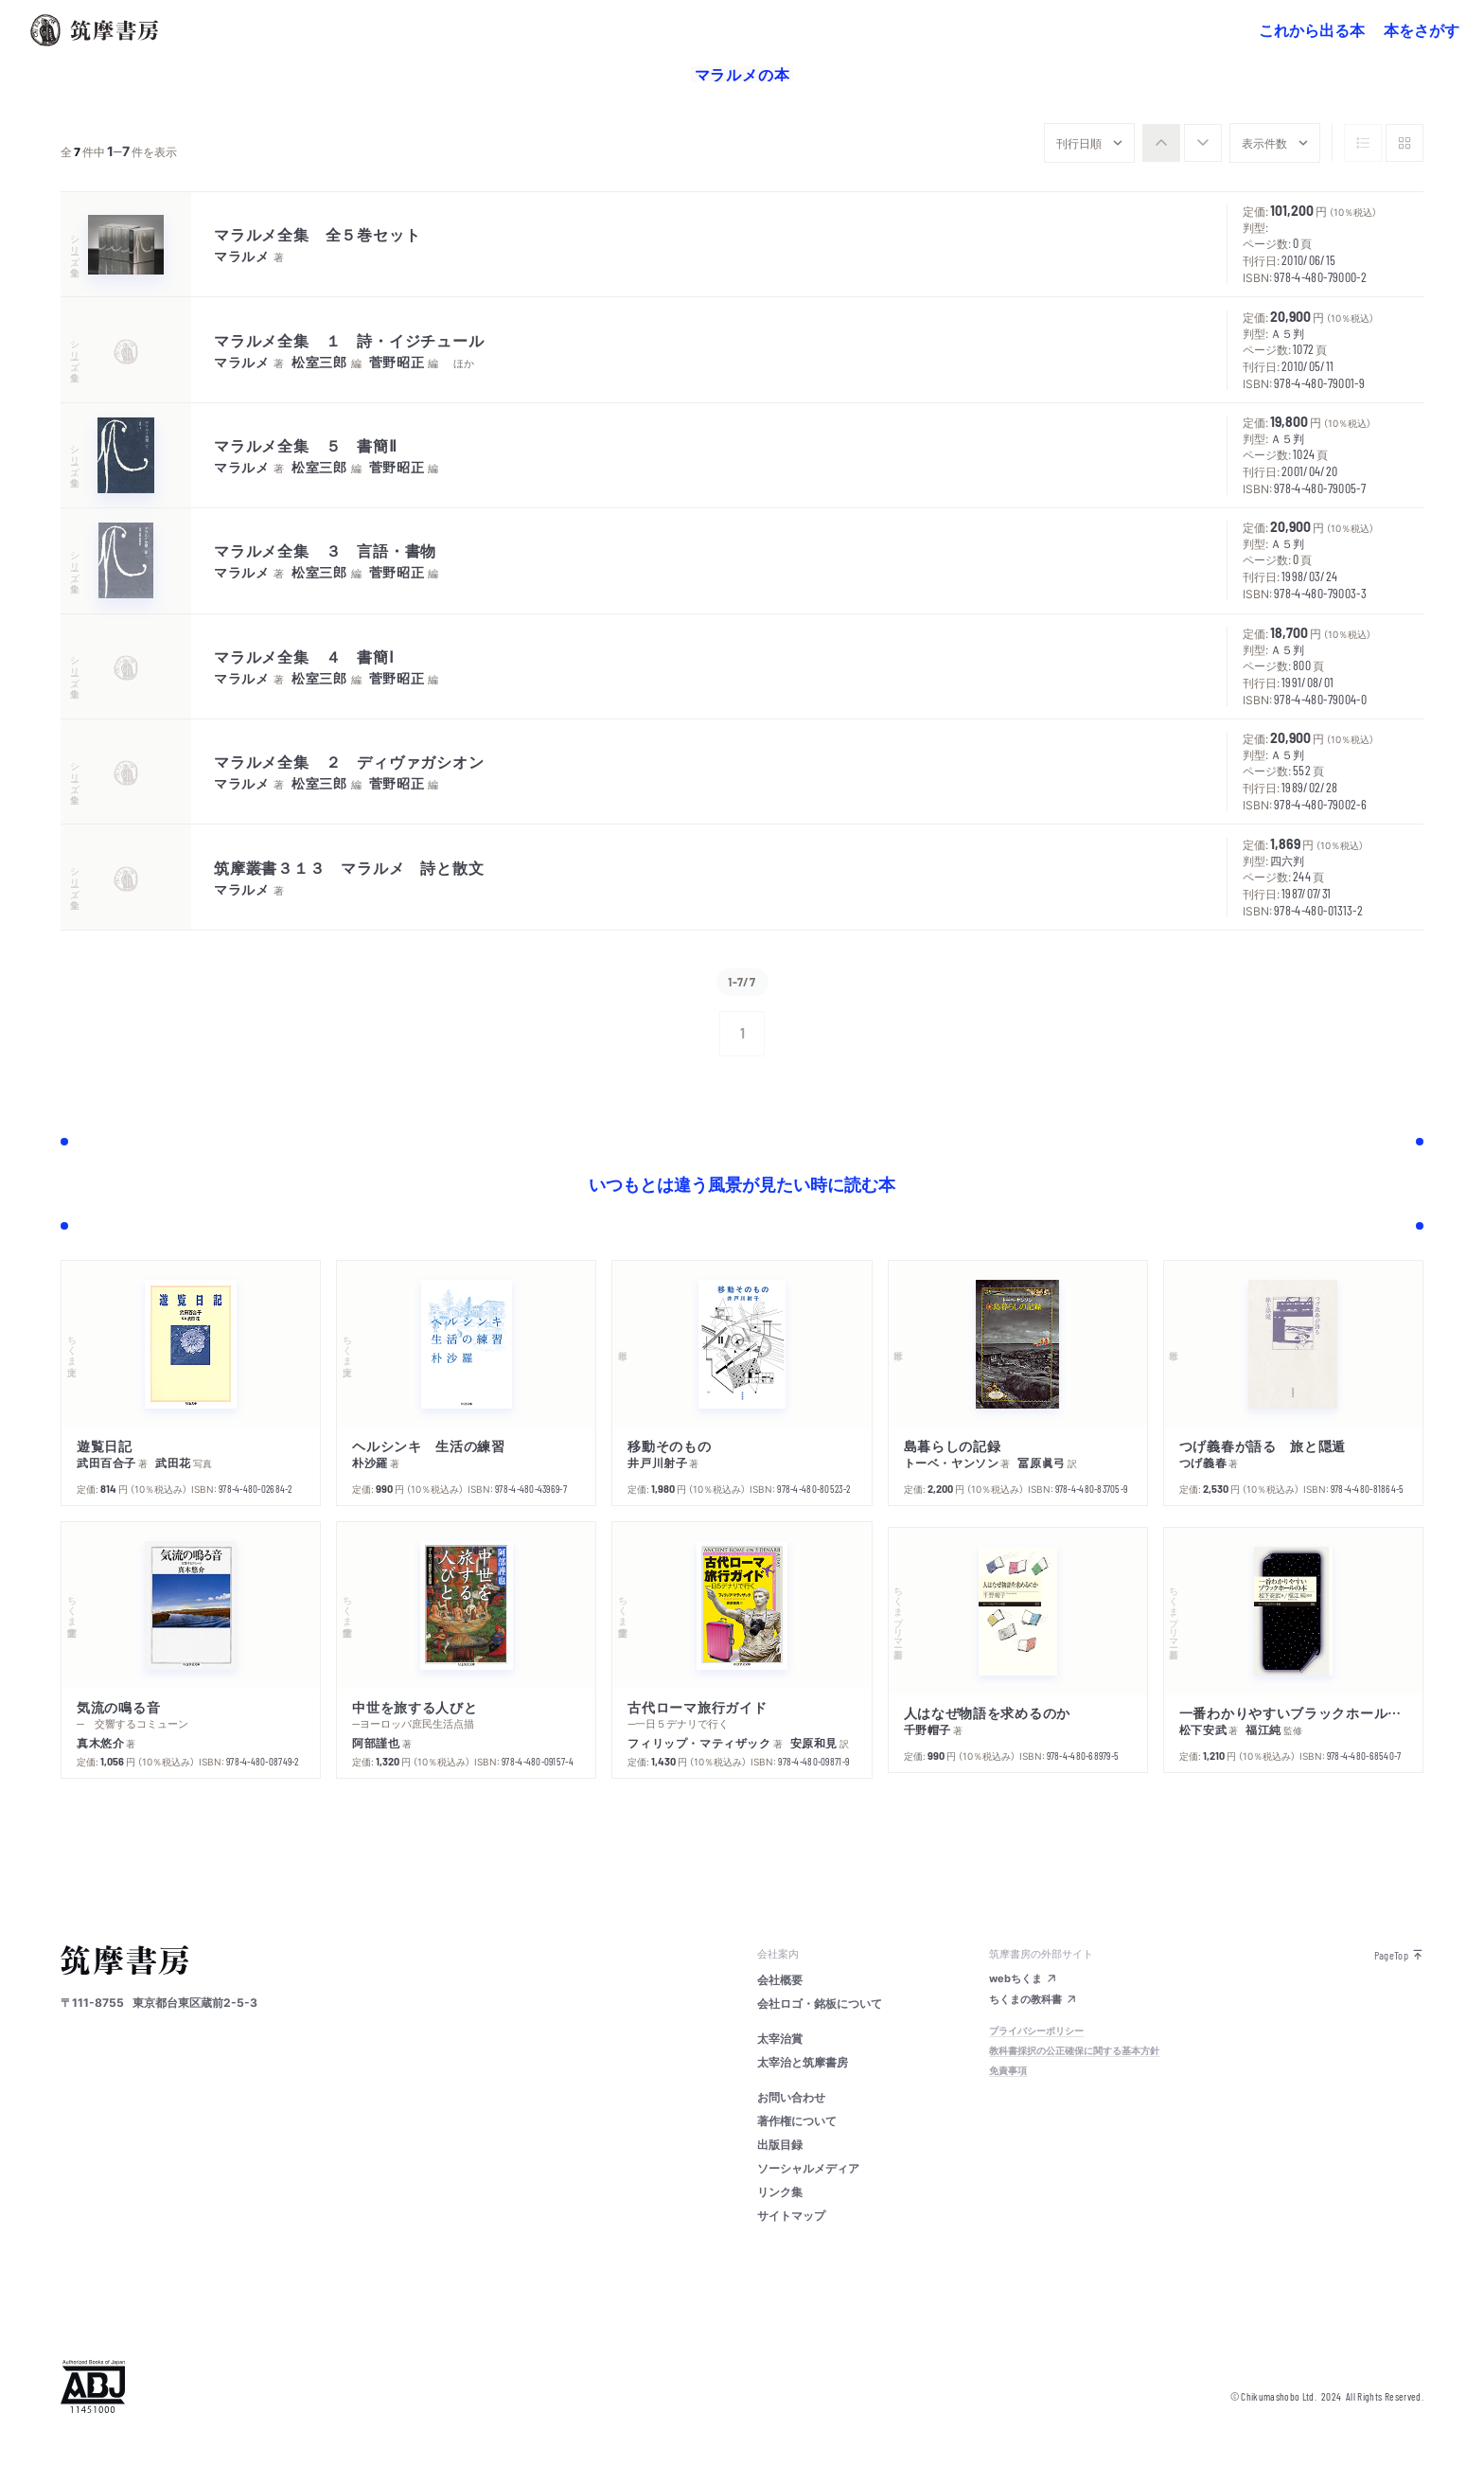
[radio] (1161, 143)
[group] (1182, 143)
